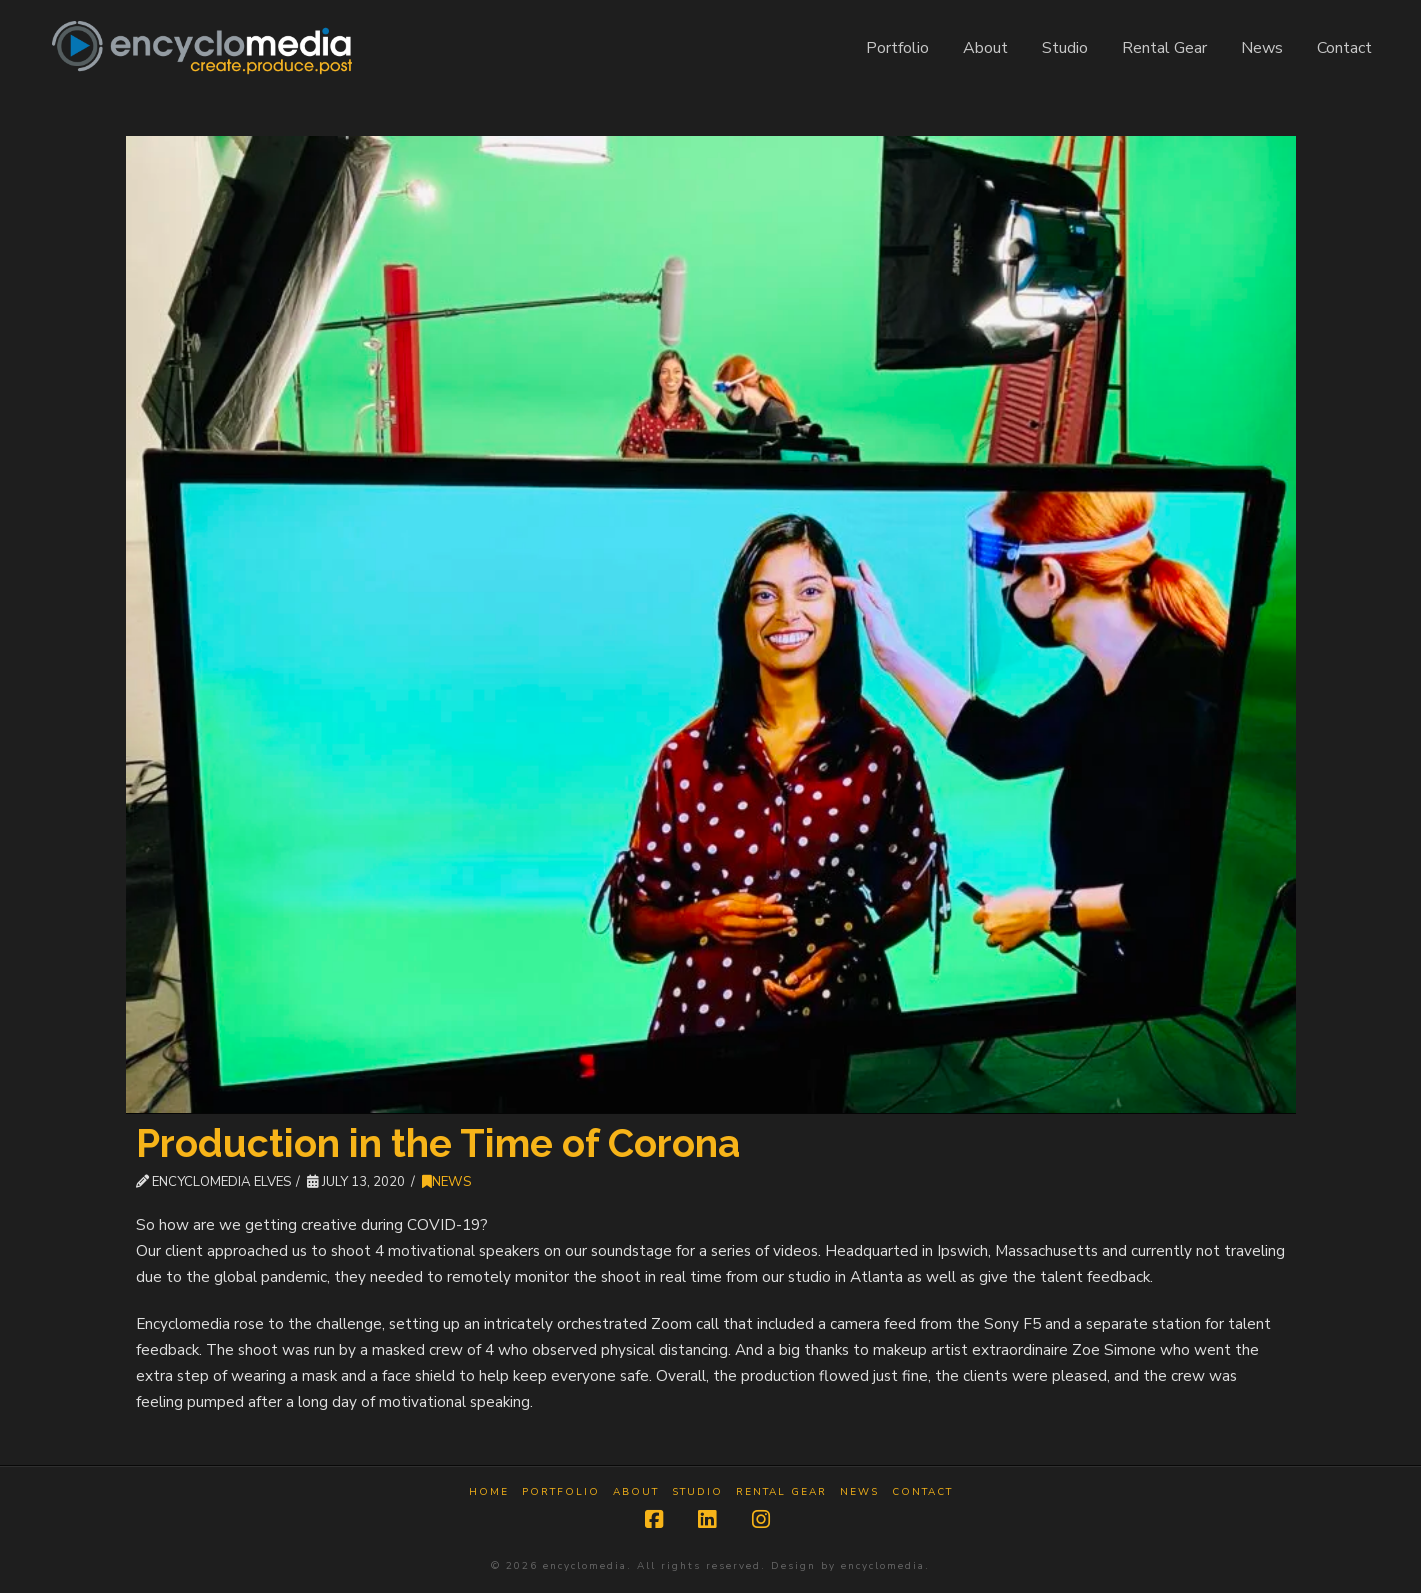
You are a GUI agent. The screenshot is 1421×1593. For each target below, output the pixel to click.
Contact (922, 1492)
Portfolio (561, 1492)
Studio (697, 1492)
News (446, 1182)
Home (489, 1492)
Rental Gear (781, 1492)
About (636, 1492)
